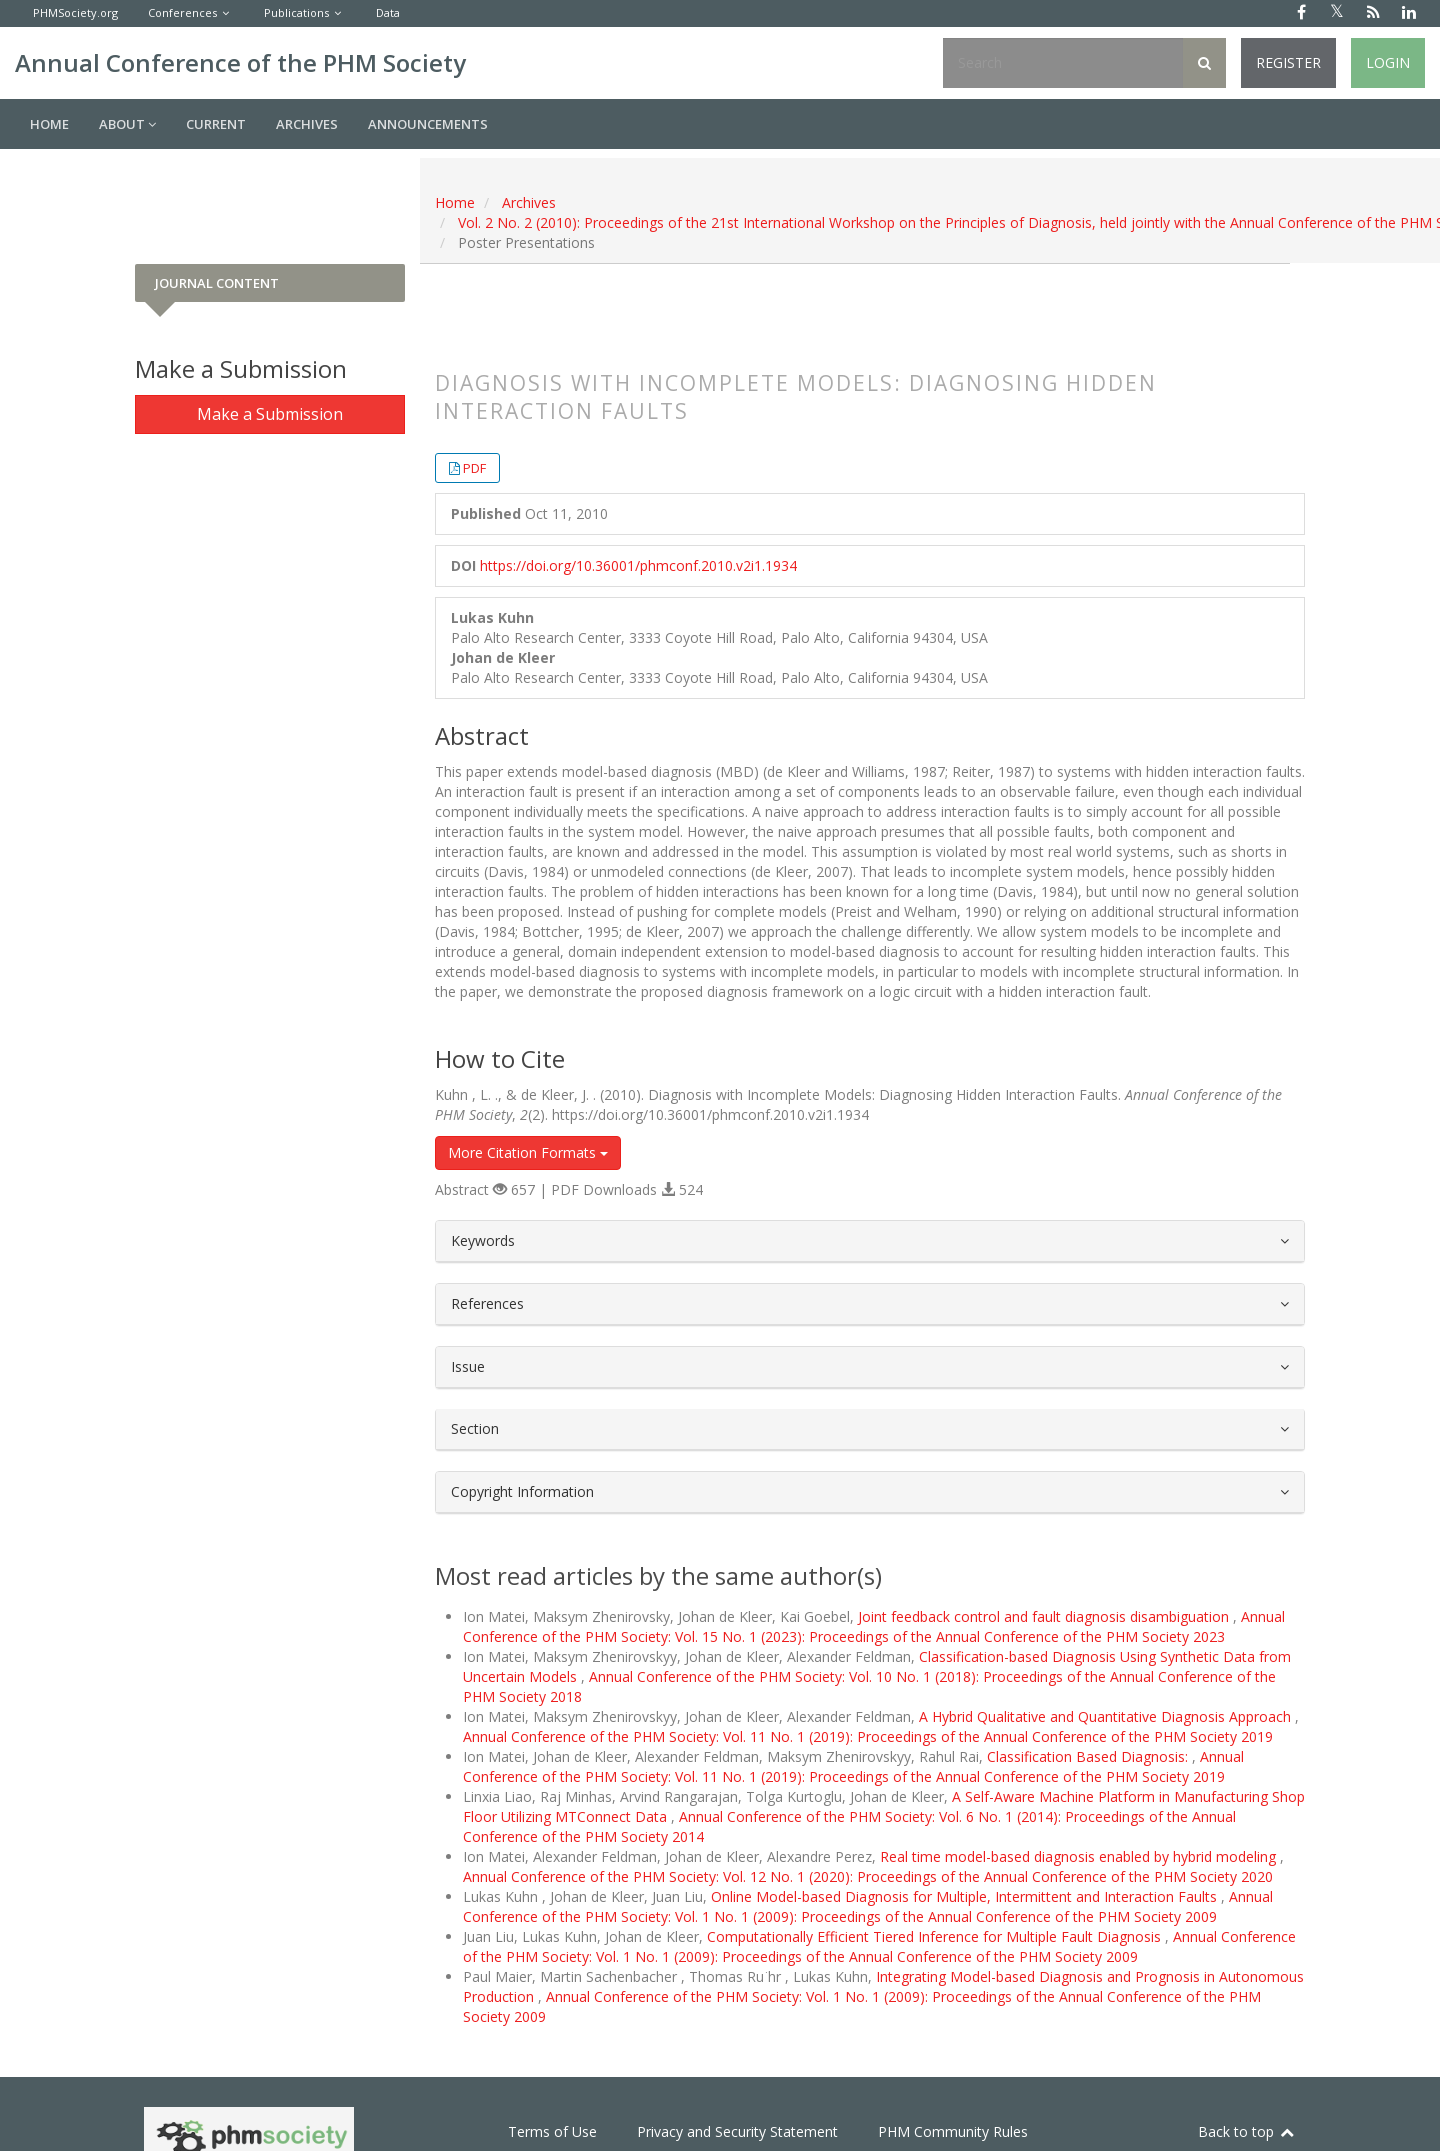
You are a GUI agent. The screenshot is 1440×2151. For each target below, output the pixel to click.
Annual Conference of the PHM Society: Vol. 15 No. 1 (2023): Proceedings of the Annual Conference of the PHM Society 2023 (874, 1626)
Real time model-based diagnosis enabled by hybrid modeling (1080, 1856)
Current (216, 124)
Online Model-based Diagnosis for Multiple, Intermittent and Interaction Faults (966, 1896)
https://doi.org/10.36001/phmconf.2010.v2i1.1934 (638, 565)
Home (49, 124)
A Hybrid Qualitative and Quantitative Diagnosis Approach (1107, 1716)
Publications (296, 12)
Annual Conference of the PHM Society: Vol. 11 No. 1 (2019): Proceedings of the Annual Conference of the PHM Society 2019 (868, 1736)
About (127, 124)
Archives (307, 124)
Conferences (182, 12)
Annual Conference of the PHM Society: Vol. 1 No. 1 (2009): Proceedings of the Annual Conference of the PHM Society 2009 (868, 1906)
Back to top (1247, 2131)
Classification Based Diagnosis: (1089, 1756)
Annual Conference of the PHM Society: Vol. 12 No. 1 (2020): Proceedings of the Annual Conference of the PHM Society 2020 (868, 1876)
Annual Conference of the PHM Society (240, 62)
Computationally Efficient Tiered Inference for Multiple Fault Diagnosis (936, 1936)
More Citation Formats (528, 1152)
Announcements (428, 124)
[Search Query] (1063, 63)
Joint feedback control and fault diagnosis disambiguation (1045, 1616)
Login (1388, 62)
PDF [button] (474, 468)
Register (1288, 62)
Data (388, 12)
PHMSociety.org (75, 12)
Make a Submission (270, 414)
